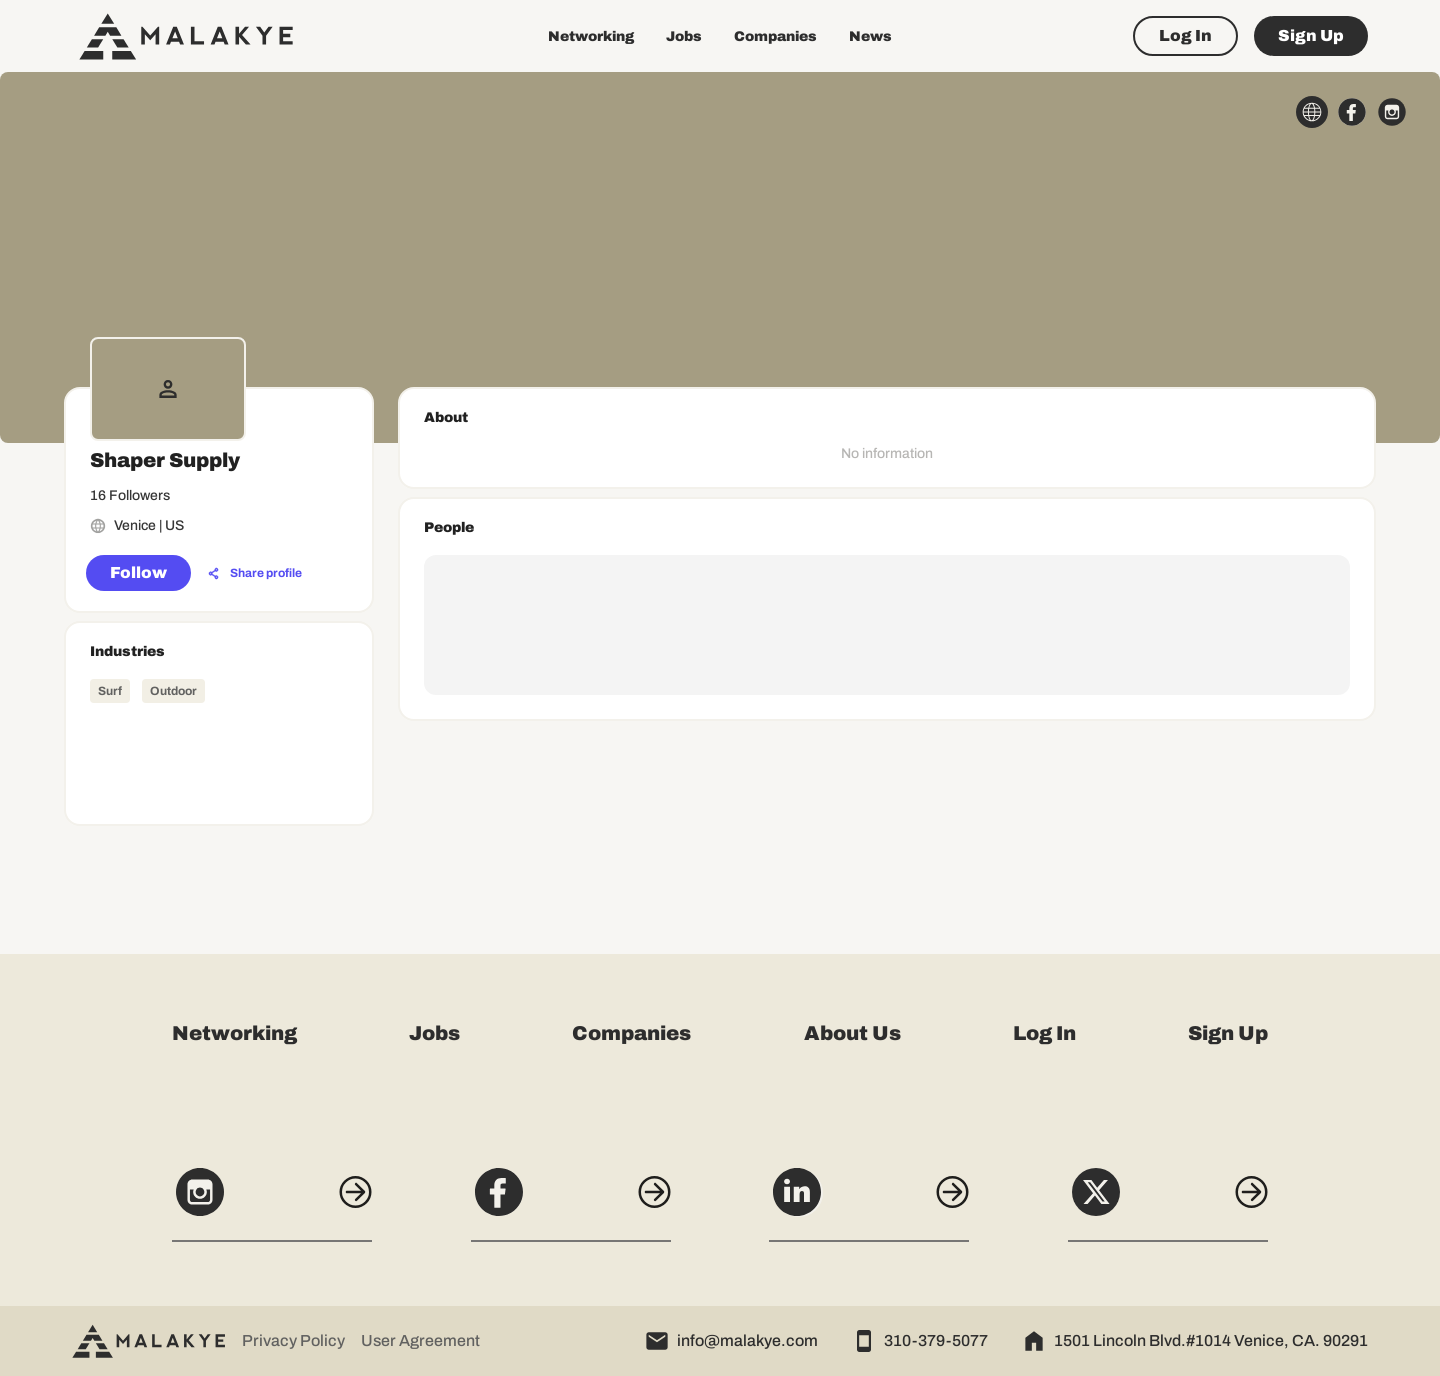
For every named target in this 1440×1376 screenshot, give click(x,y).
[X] (1168, 1203)
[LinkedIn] (869, 1203)
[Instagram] (272, 1203)
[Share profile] (255, 574)
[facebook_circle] (1352, 112)
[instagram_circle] (1392, 112)
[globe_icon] (1312, 112)
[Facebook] (571, 1203)
